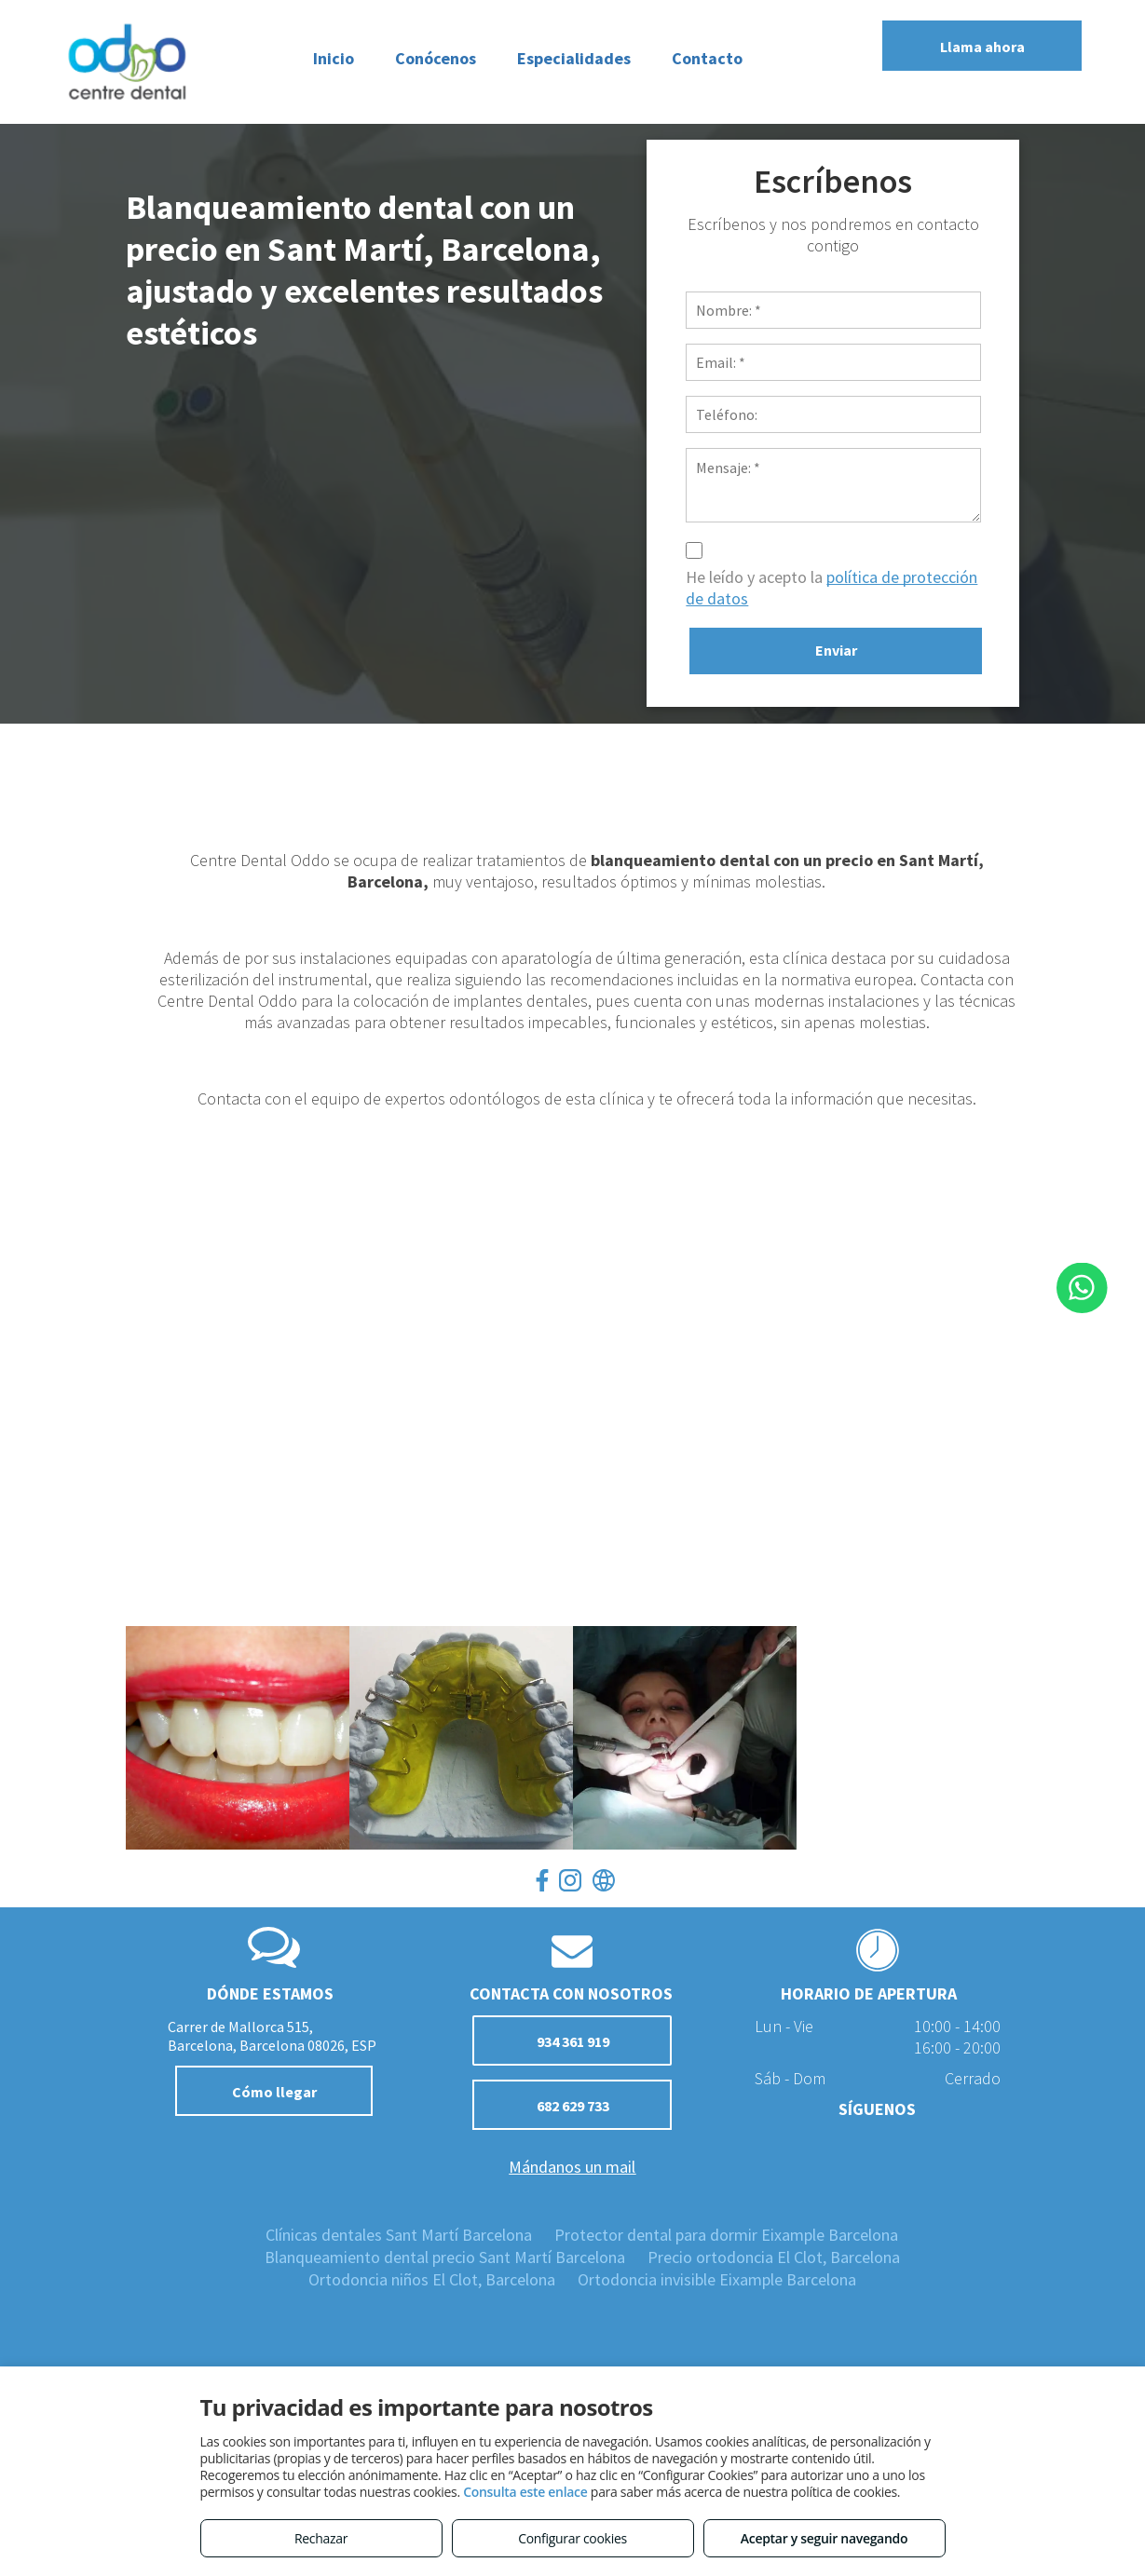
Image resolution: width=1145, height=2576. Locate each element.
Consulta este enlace (525, 2492)
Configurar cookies (572, 2538)
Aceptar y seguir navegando (824, 2538)
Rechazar (321, 2538)
